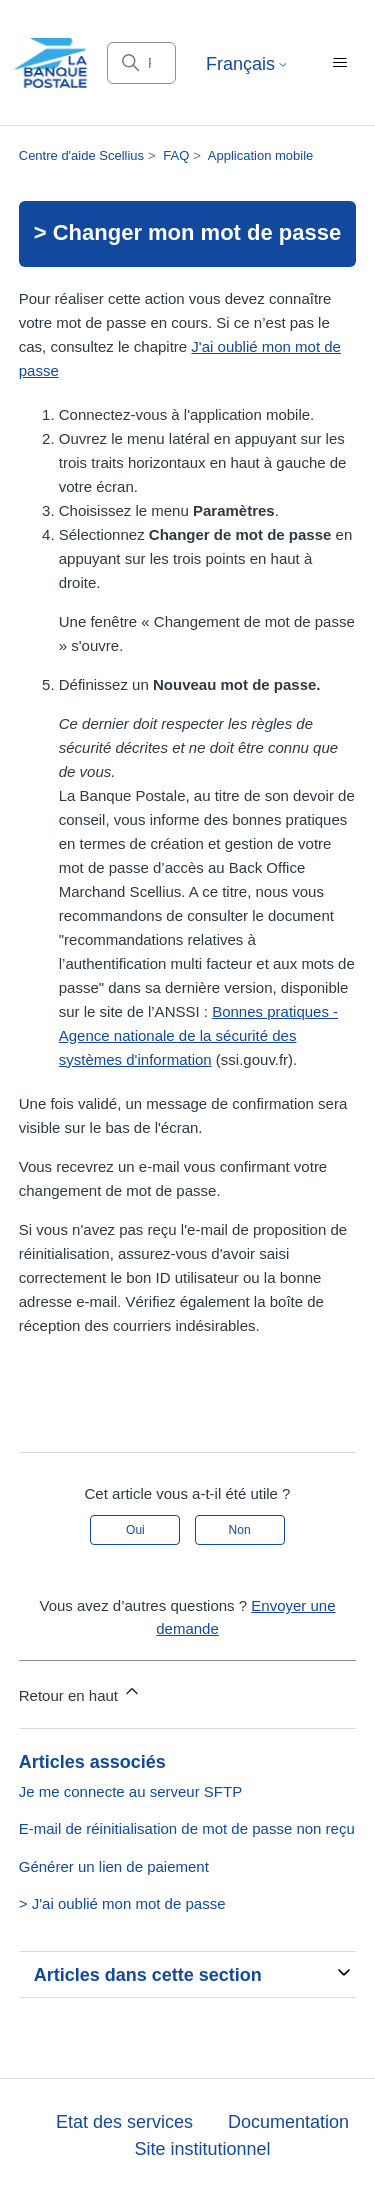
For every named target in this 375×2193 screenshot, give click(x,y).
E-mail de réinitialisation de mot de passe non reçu (187, 1828)
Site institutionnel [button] (202, 2149)
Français (247, 64)
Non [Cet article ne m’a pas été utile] (240, 1530)
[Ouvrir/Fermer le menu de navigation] (339, 63)
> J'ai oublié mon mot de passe (122, 1903)
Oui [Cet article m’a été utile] (135, 1530)
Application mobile (261, 155)
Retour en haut (80, 1692)
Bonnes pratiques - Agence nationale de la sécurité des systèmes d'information (198, 1035)
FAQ (176, 155)
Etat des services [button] (124, 2122)
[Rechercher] (141, 63)
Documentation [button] (288, 2122)
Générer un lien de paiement (114, 1866)
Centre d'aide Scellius (81, 155)
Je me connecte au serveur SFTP (130, 1791)
